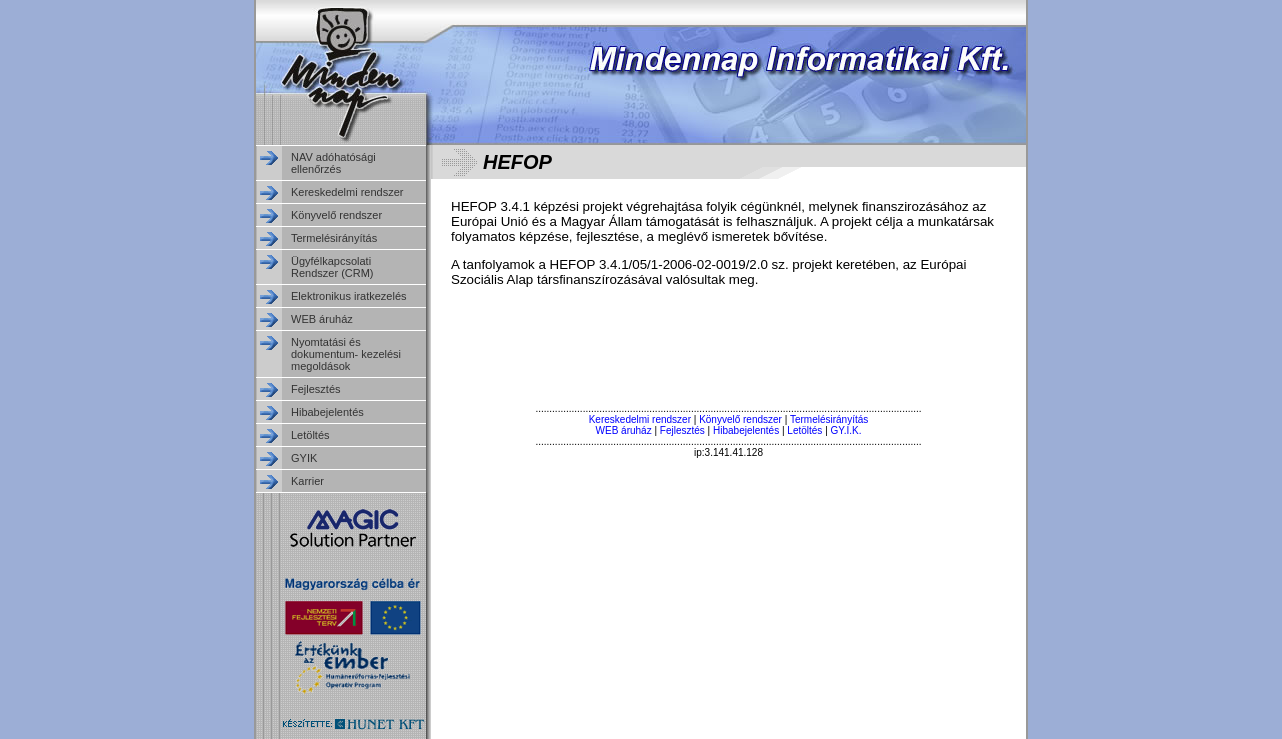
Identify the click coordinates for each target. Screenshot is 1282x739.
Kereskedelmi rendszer (347, 192)
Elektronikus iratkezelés (349, 296)
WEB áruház (322, 319)
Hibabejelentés (327, 412)
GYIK (304, 458)
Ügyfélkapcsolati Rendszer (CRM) (332, 267)
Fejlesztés (316, 389)
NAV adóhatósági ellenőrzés (333, 163)
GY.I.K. (846, 430)
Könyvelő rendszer (336, 215)
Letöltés (310, 435)
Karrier (307, 481)
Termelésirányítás (334, 238)
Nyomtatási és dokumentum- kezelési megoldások (346, 354)
